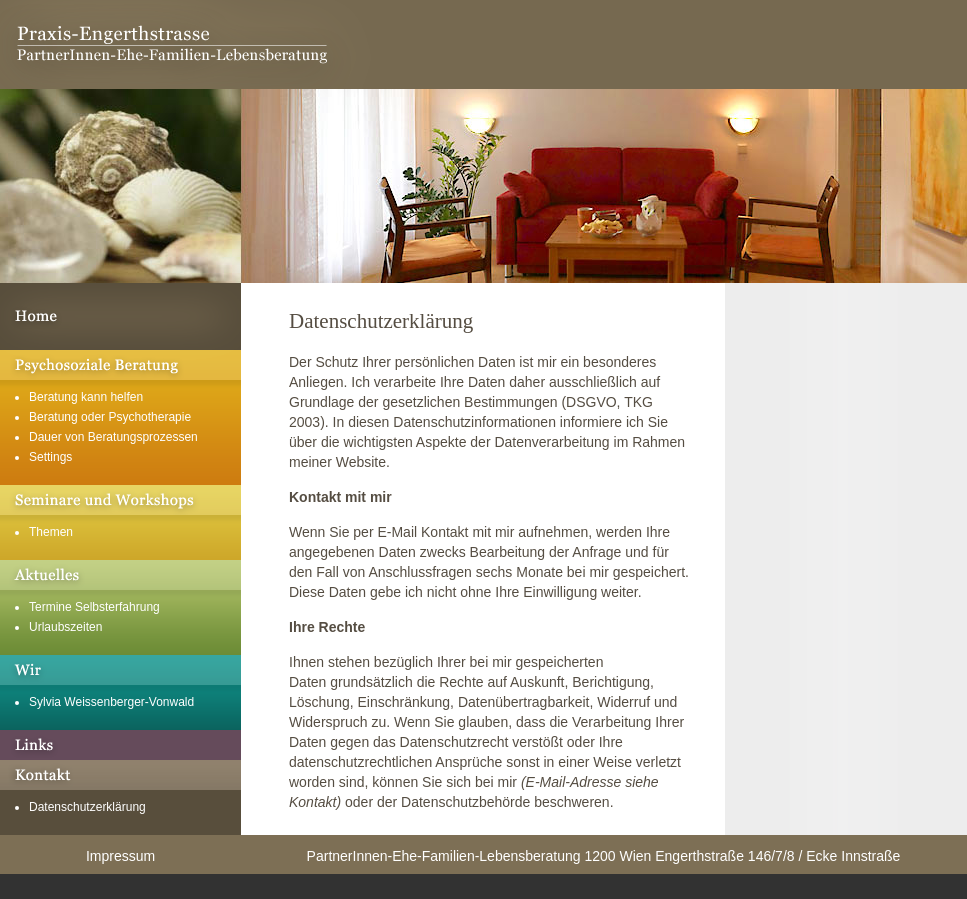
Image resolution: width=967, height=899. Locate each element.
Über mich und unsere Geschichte (120, 670)
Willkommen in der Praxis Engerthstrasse (120, 316)
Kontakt (120, 775)
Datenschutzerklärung (87, 807)
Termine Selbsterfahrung (94, 607)
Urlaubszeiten (65, 627)
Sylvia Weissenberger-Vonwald (111, 702)
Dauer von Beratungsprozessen (113, 437)
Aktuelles (120, 575)
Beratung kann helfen (86, 397)
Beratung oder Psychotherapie (110, 417)
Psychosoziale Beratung (120, 365)
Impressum (120, 856)
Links (120, 745)
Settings (50, 457)
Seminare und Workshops (120, 500)
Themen (51, 532)
